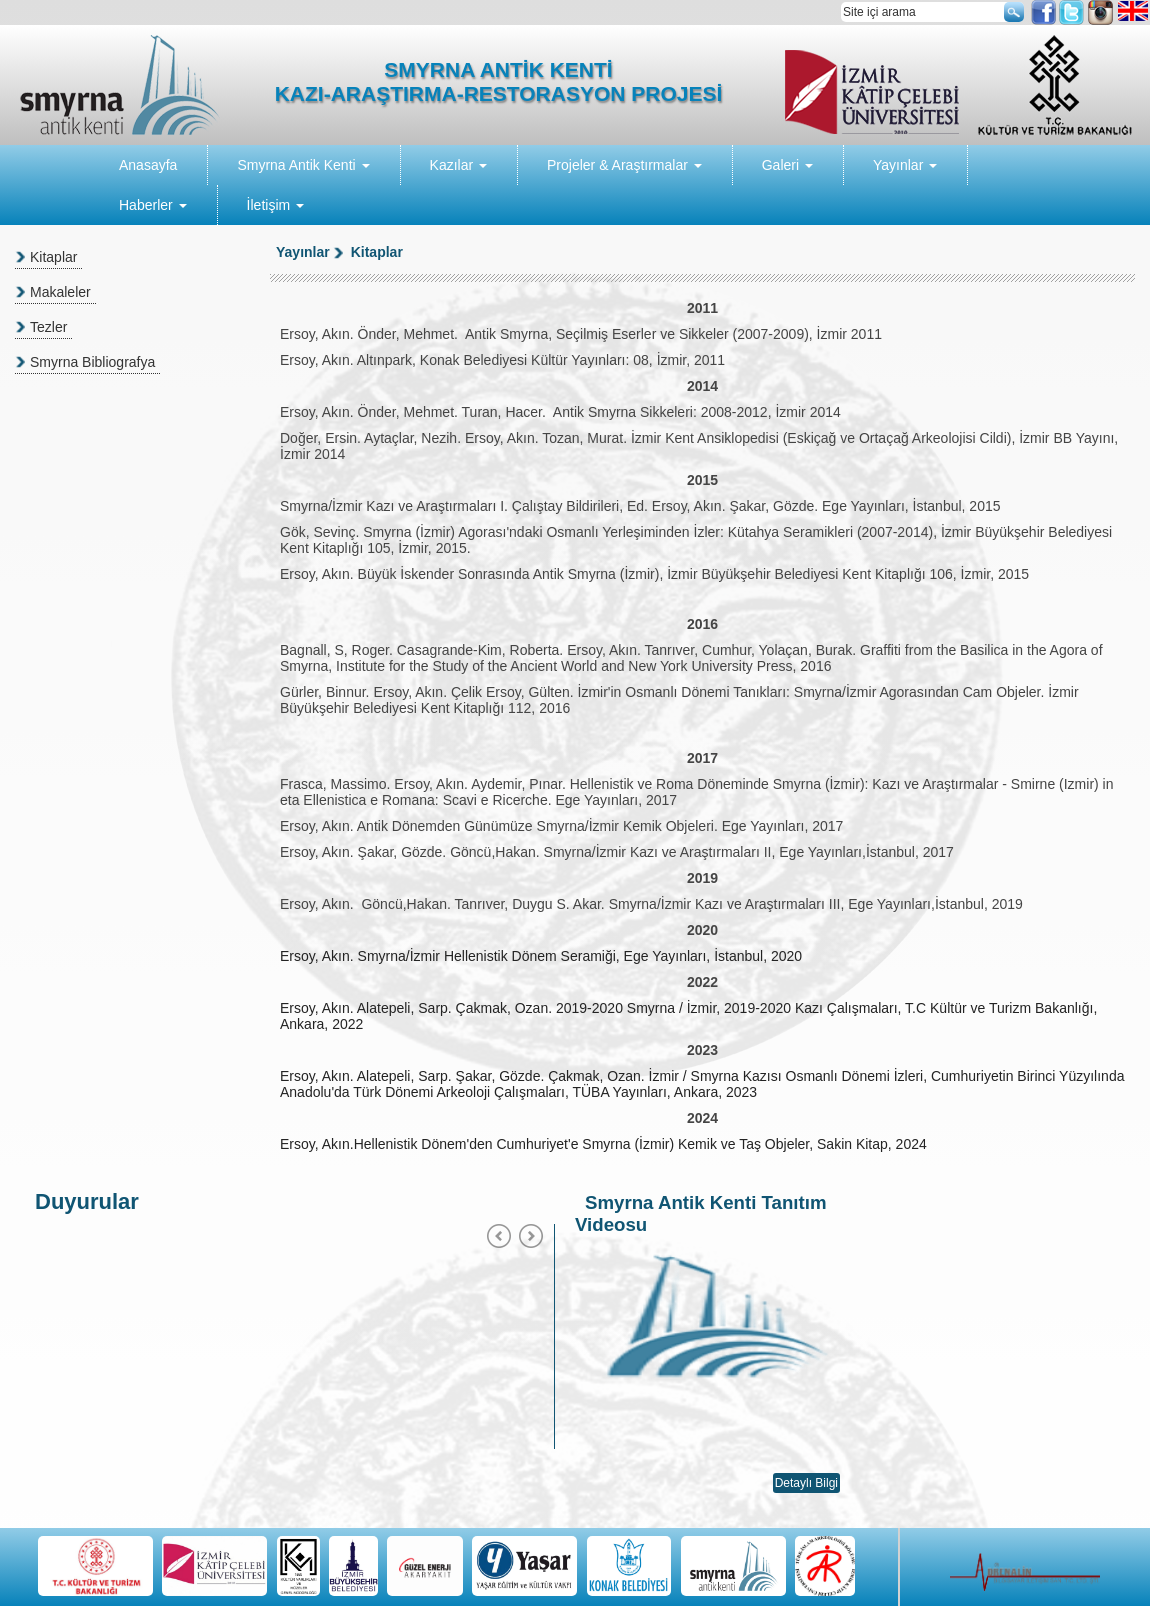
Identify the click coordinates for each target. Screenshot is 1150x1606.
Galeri (787, 165)
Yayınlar (905, 165)
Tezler (48, 327)
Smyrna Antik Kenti (303, 165)
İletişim (275, 205)
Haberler (153, 205)
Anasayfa (148, 165)
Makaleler (60, 292)
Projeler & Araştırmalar (624, 165)
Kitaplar (53, 257)
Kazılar (458, 165)
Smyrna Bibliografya (92, 362)
